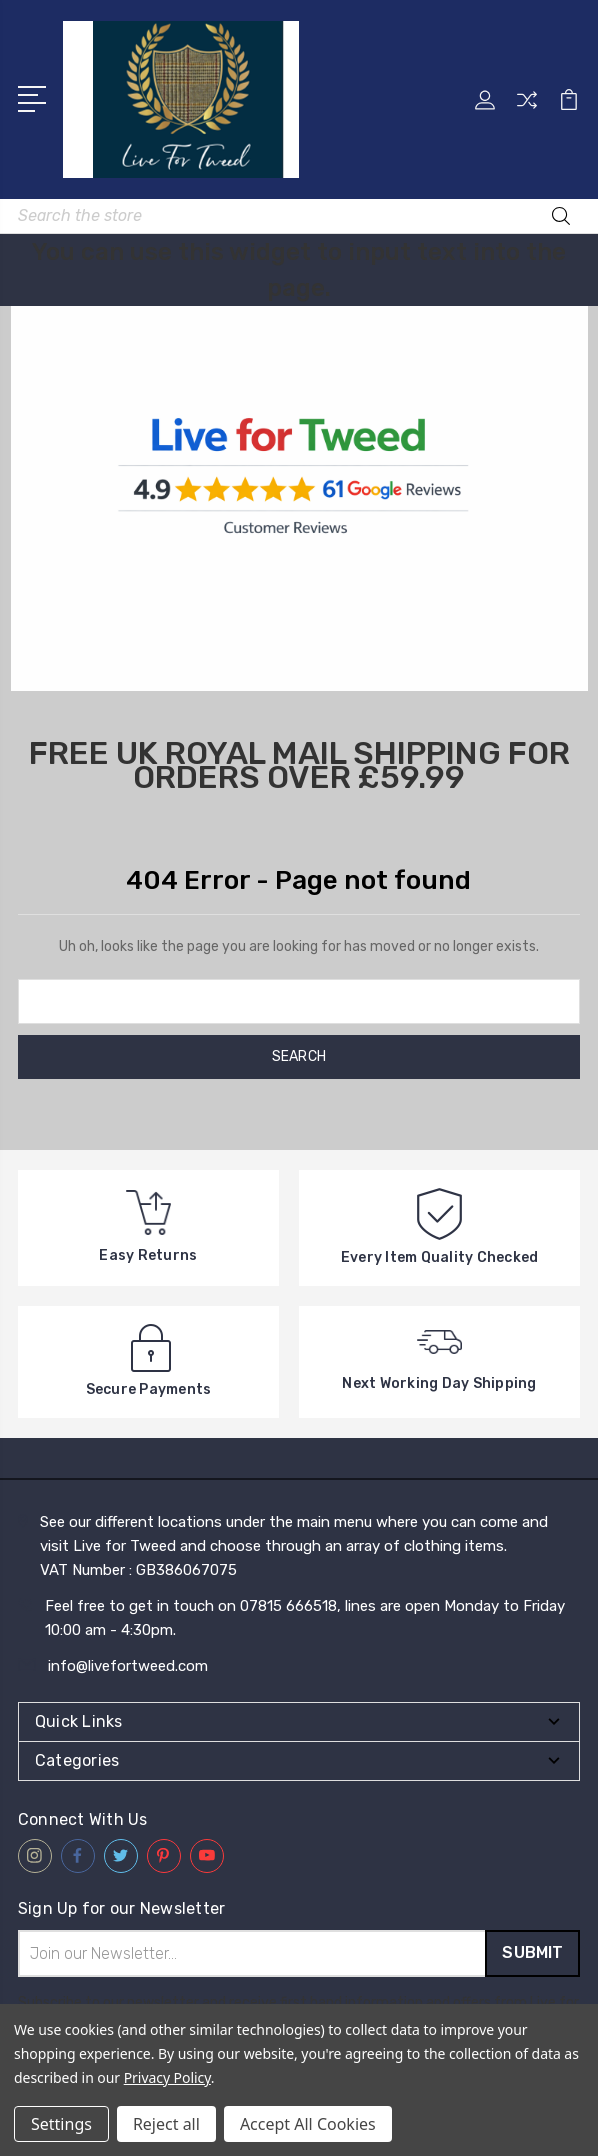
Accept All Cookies (308, 2124)
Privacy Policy (167, 2077)
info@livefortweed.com (128, 1666)
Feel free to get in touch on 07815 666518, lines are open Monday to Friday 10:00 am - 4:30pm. (305, 1618)
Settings (61, 2124)
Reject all (166, 2124)
